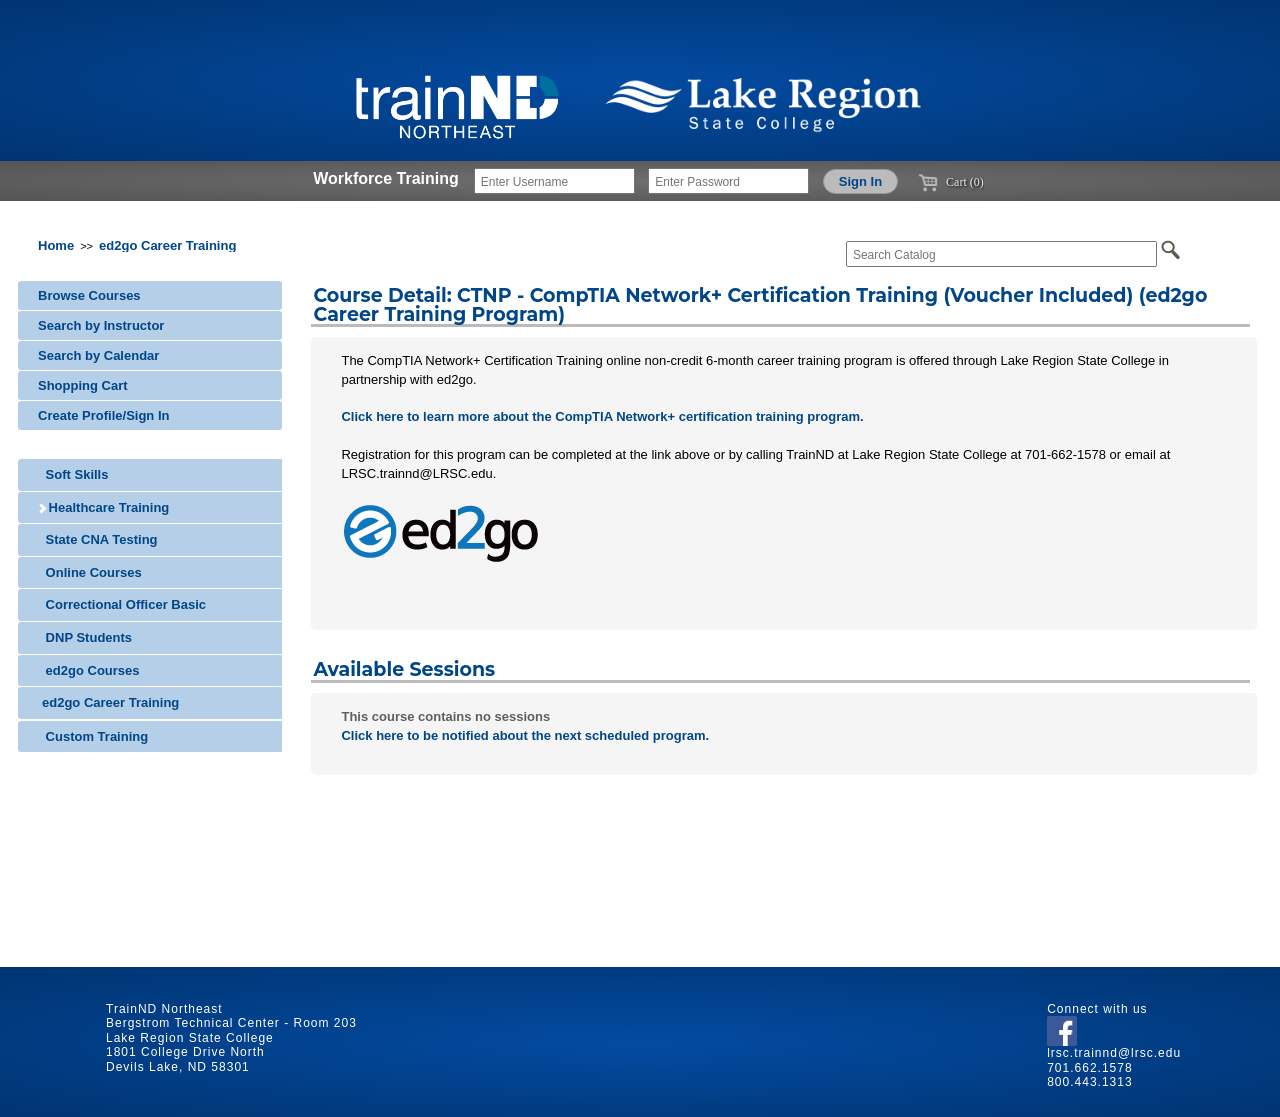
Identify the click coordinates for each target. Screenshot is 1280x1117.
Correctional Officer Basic (122, 604)
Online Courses (90, 572)
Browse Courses (89, 295)
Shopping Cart (83, 385)
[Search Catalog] (1001, 254)
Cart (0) (951, 182)
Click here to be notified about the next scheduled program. (525, 735)
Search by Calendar (98, 355)
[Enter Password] (728, 181)
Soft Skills (73, 474)
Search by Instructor (101, 325)
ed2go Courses (89, 670)
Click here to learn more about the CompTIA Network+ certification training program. (602, 416)
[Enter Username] (554, 181)
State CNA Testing (98, 539)
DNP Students (85, 637)
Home (56, 245)
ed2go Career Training (167, 245)
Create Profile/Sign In (103, 415)
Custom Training (93, 736)
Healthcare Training (103, 507)
